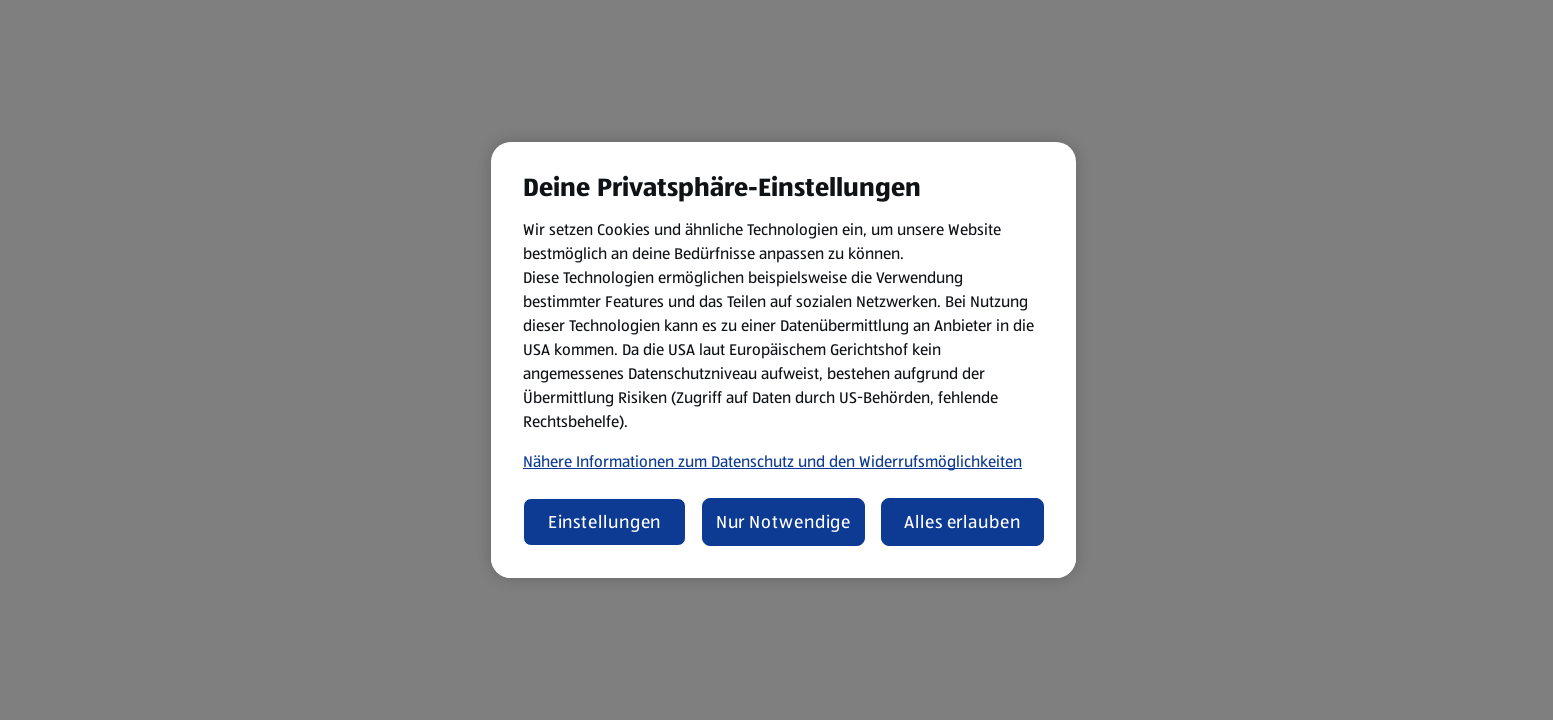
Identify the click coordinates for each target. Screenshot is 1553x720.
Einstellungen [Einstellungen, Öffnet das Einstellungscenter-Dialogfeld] (605, 522)
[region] (783, 360)
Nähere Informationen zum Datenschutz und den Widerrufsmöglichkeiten (772, 461)
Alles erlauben (962, 522)
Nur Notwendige (784, 522)
